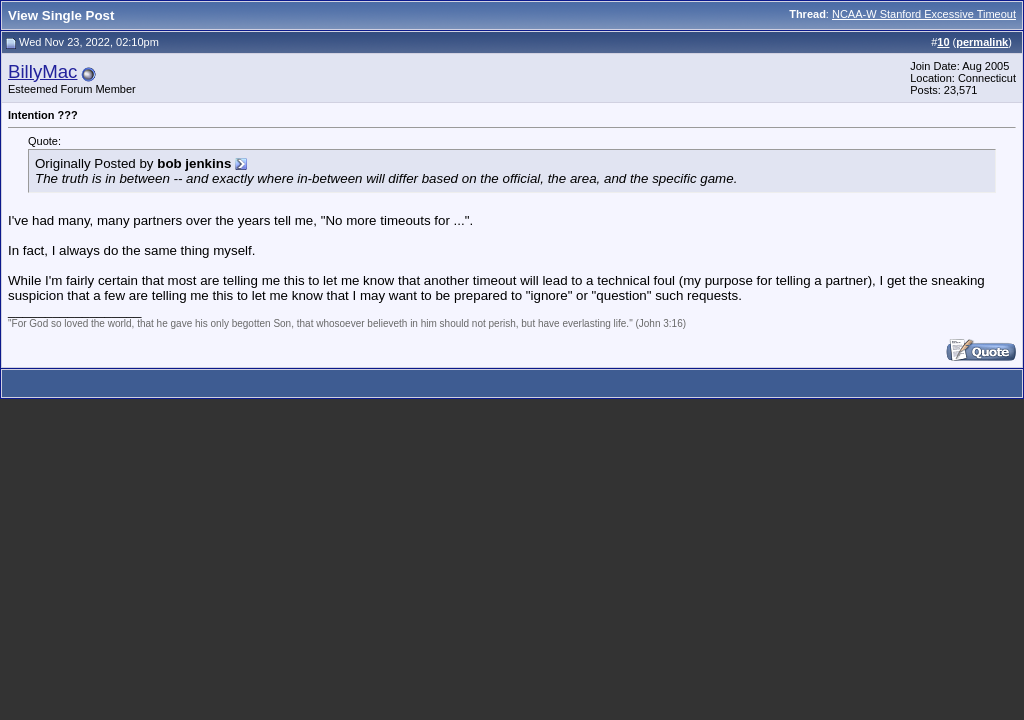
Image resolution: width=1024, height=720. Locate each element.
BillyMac (42, 71)
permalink (982, 42)
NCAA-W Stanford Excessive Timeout (924, 14)
